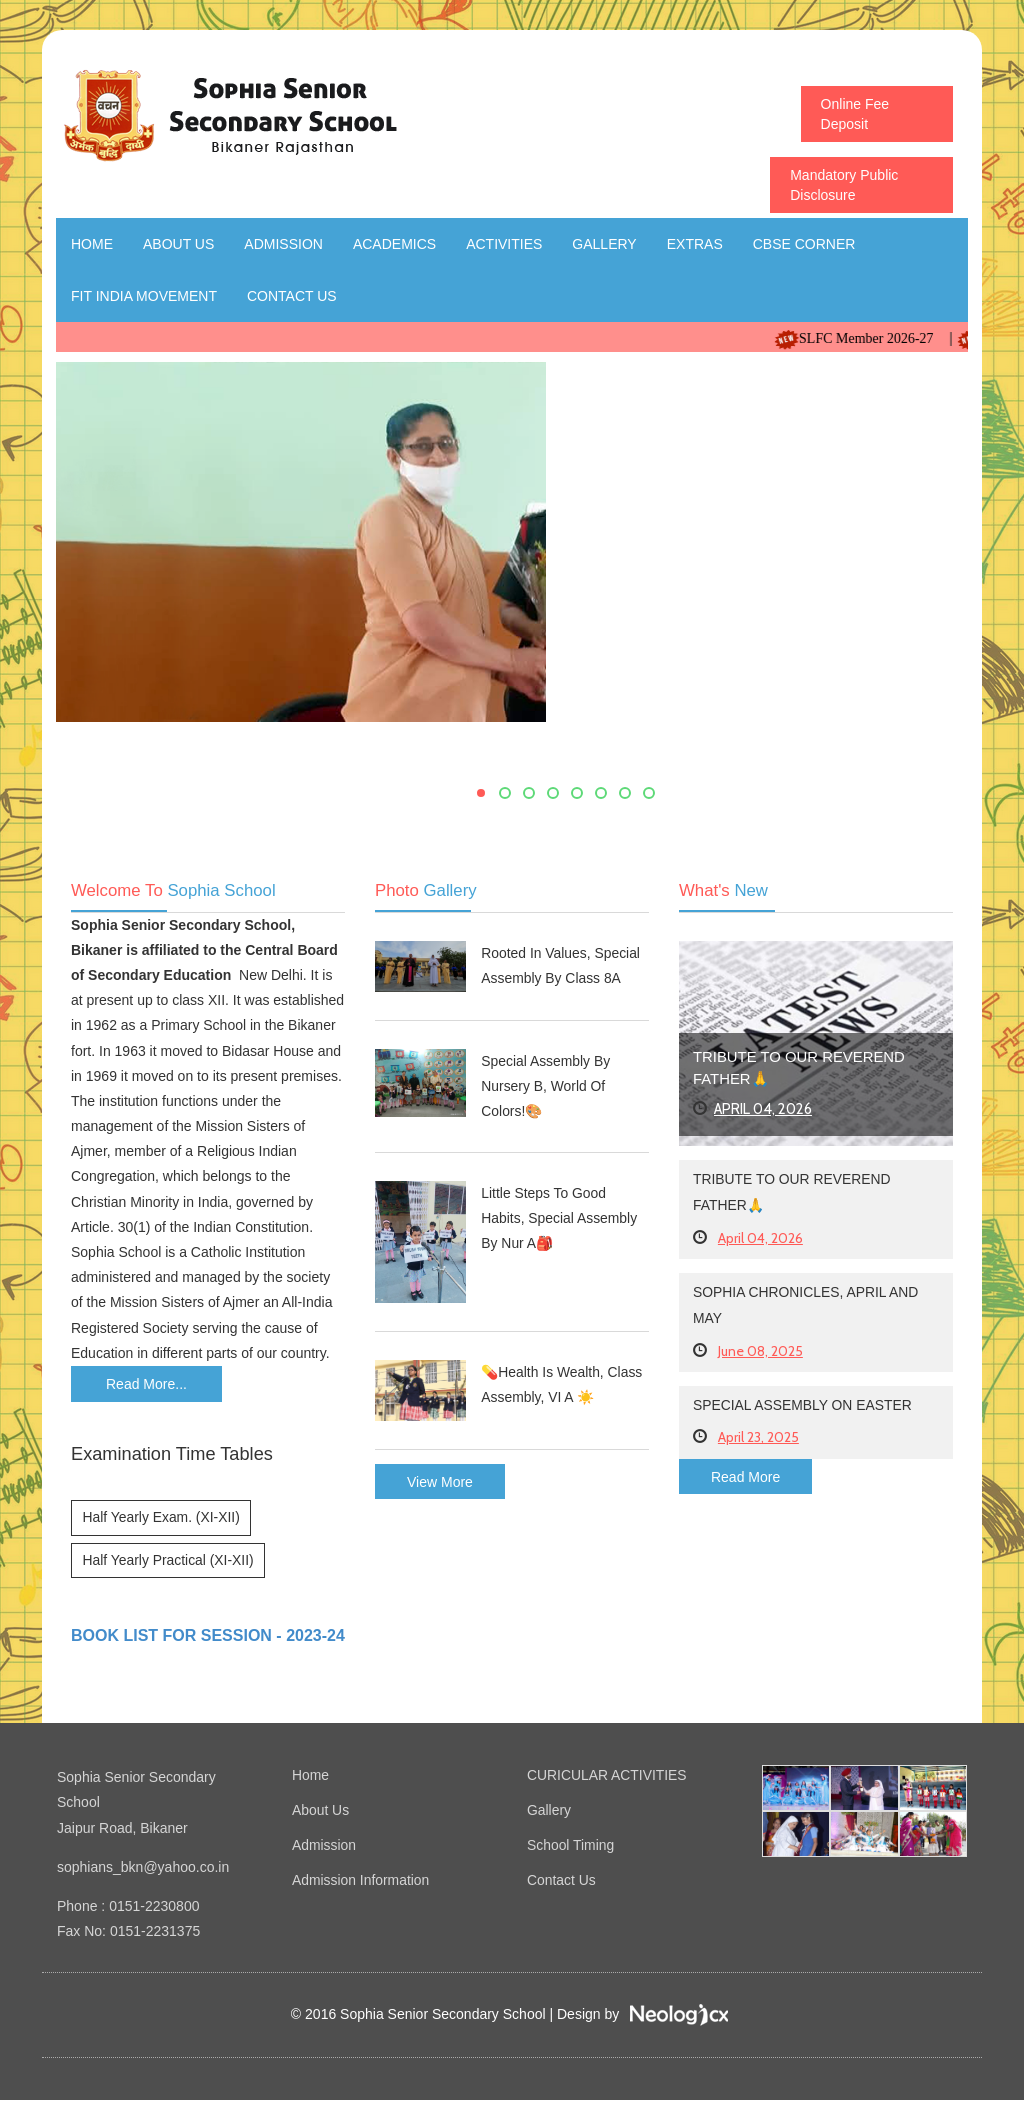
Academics (394, 244)
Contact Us (292, 296)
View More (440, 1482)
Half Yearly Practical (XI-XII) (168, 1561)
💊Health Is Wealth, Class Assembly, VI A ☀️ (562, 1384)
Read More (745, 1478)
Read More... (146, 1384)
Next (946, 587)
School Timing (571, 1844)
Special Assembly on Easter (803, 1406)
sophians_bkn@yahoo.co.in (143, 1868)
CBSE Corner (804, 244)
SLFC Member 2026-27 (876, 338)
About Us (178, 244)
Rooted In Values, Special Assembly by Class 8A (561, 965)
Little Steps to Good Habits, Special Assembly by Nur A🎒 (559, 1219)
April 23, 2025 (758, 1438)
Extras (695, 244)
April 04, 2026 (764, 1109)
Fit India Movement (144, 296)
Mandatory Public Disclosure (844, 185)
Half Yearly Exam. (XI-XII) (161, 1518)
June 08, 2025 (760, 1352)
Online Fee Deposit (855, 114)
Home (92, 244)
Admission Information (361, 1878)
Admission (283, 244)
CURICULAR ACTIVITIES (607, 1776)
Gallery (604, 244)
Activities (504, 244)
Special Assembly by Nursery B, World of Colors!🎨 (546, 1086)
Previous (76, 587)
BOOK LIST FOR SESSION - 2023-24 (208, 1636)
